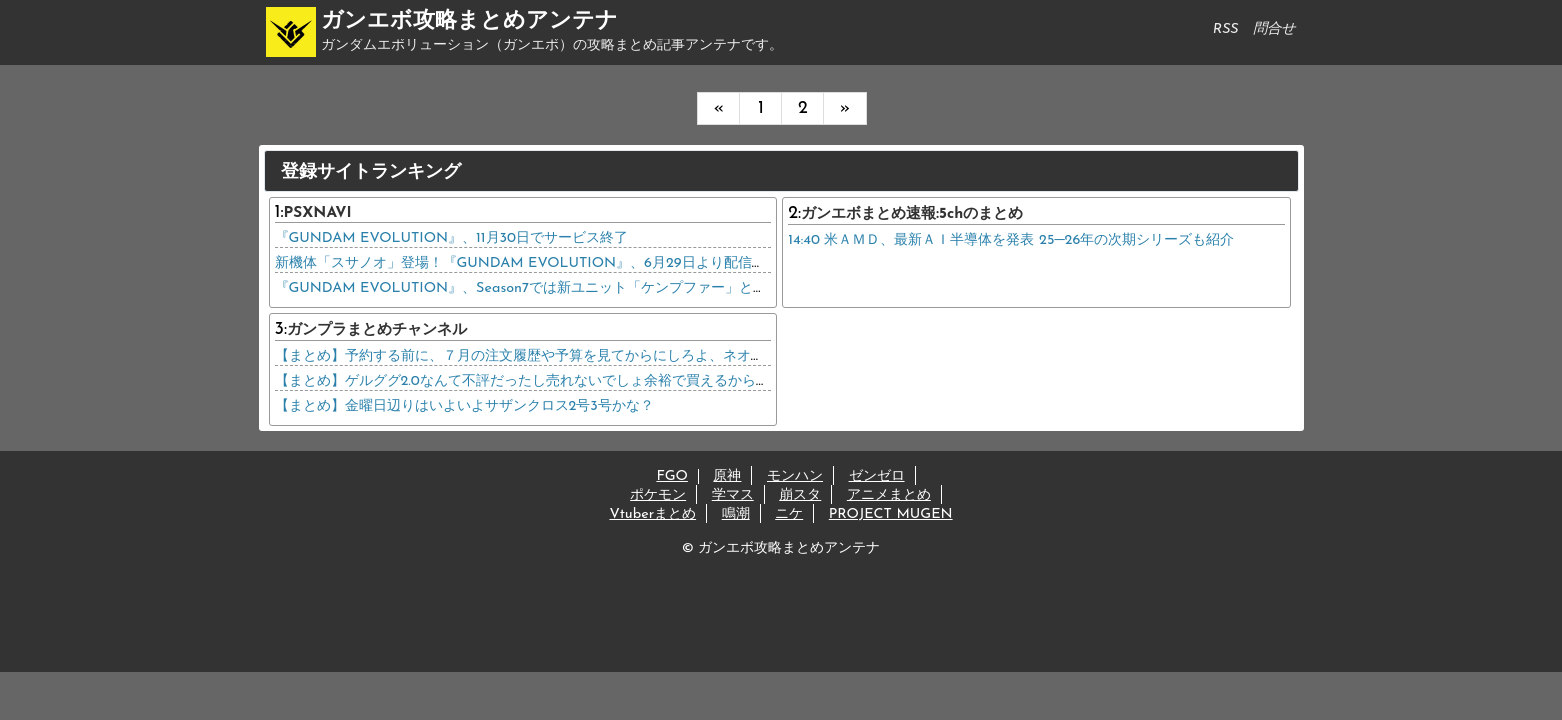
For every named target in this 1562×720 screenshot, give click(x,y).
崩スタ (800, 495)
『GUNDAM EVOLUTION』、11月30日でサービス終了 (452, 238)
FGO (671, 476)
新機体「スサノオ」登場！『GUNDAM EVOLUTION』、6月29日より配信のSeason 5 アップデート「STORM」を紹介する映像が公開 (703, 263)
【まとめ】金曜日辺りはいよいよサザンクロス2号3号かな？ (464, 406)
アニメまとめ (889, 495)
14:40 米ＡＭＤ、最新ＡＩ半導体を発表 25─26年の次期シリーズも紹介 (1011, 240)
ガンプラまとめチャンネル (377, 330)
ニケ (789, 514)
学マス (733, 495)
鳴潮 (736, 514)
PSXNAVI (318, 213)
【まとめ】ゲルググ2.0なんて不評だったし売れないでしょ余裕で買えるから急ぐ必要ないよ (564, 381)
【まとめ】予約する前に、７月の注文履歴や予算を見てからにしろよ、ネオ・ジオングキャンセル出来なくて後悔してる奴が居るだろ (695, 356)
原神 (727, 476)
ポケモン (658, 495)
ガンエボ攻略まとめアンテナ (469, 21)
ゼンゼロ (877, 476)
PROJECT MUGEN (891, 514)
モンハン (795, 476)
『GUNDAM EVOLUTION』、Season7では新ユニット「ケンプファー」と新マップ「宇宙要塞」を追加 (605, 288)
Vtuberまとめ (652, 514)
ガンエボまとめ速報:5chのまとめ (912, 214)
